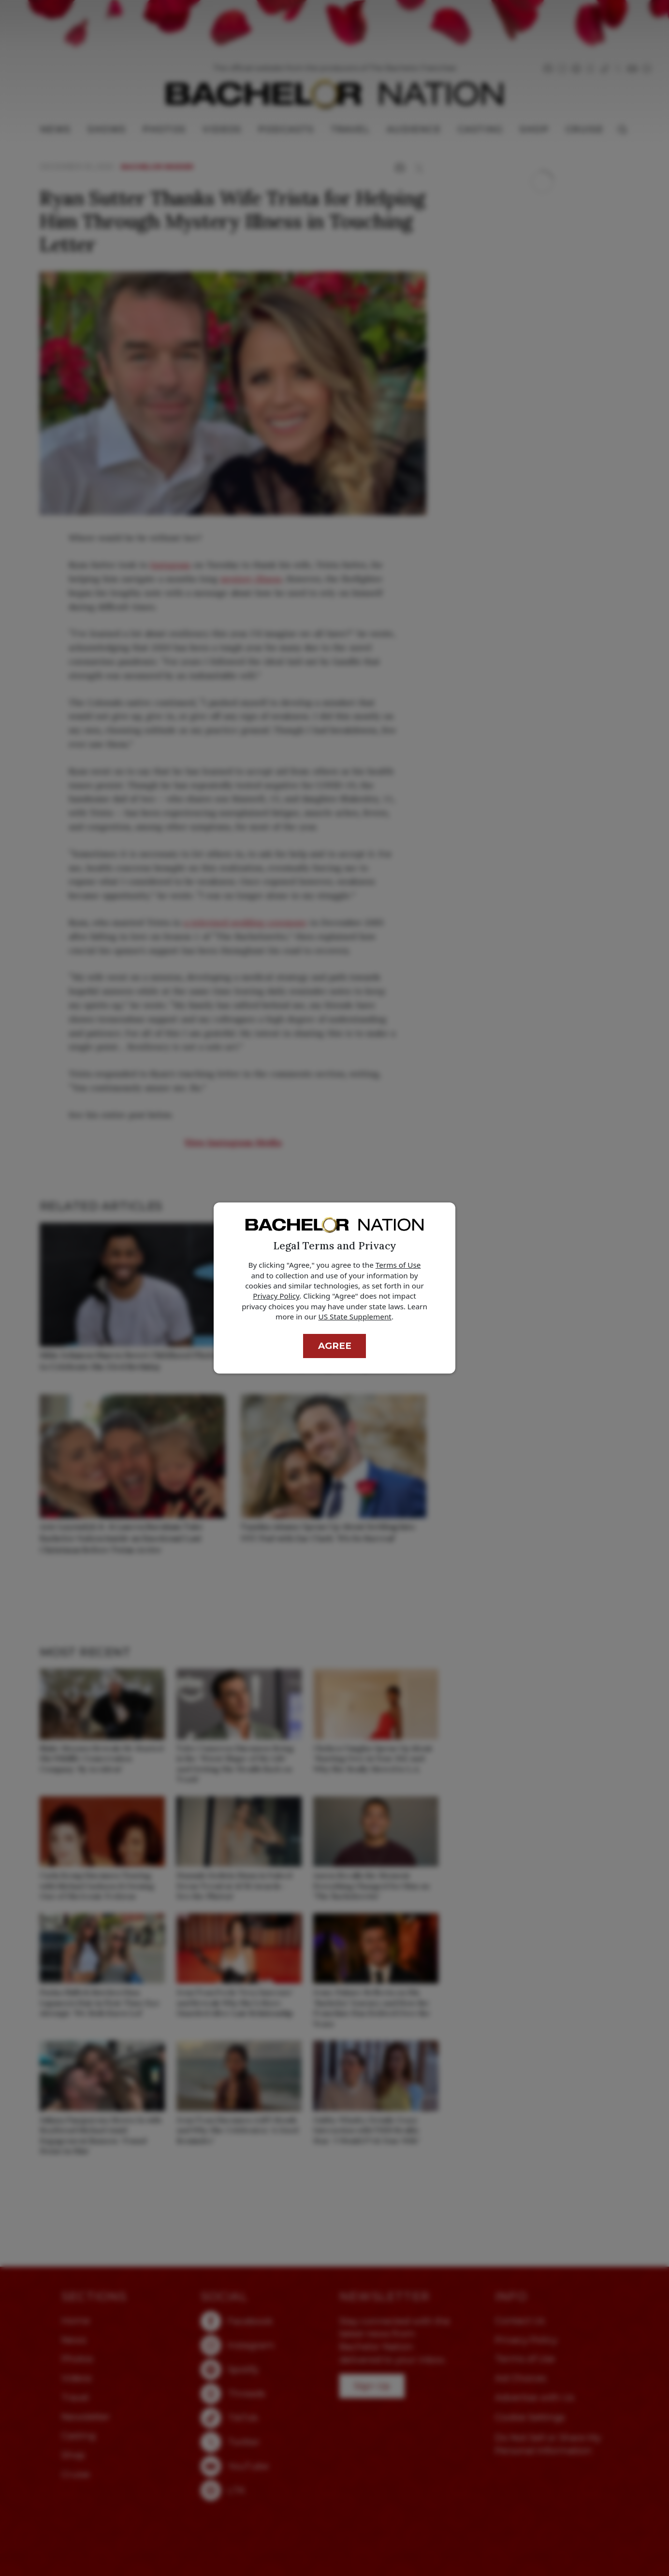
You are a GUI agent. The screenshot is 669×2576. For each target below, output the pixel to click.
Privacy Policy (276, 1296)
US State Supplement (355, 1316)
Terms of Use (398, 1265)
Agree (334, 1345)
